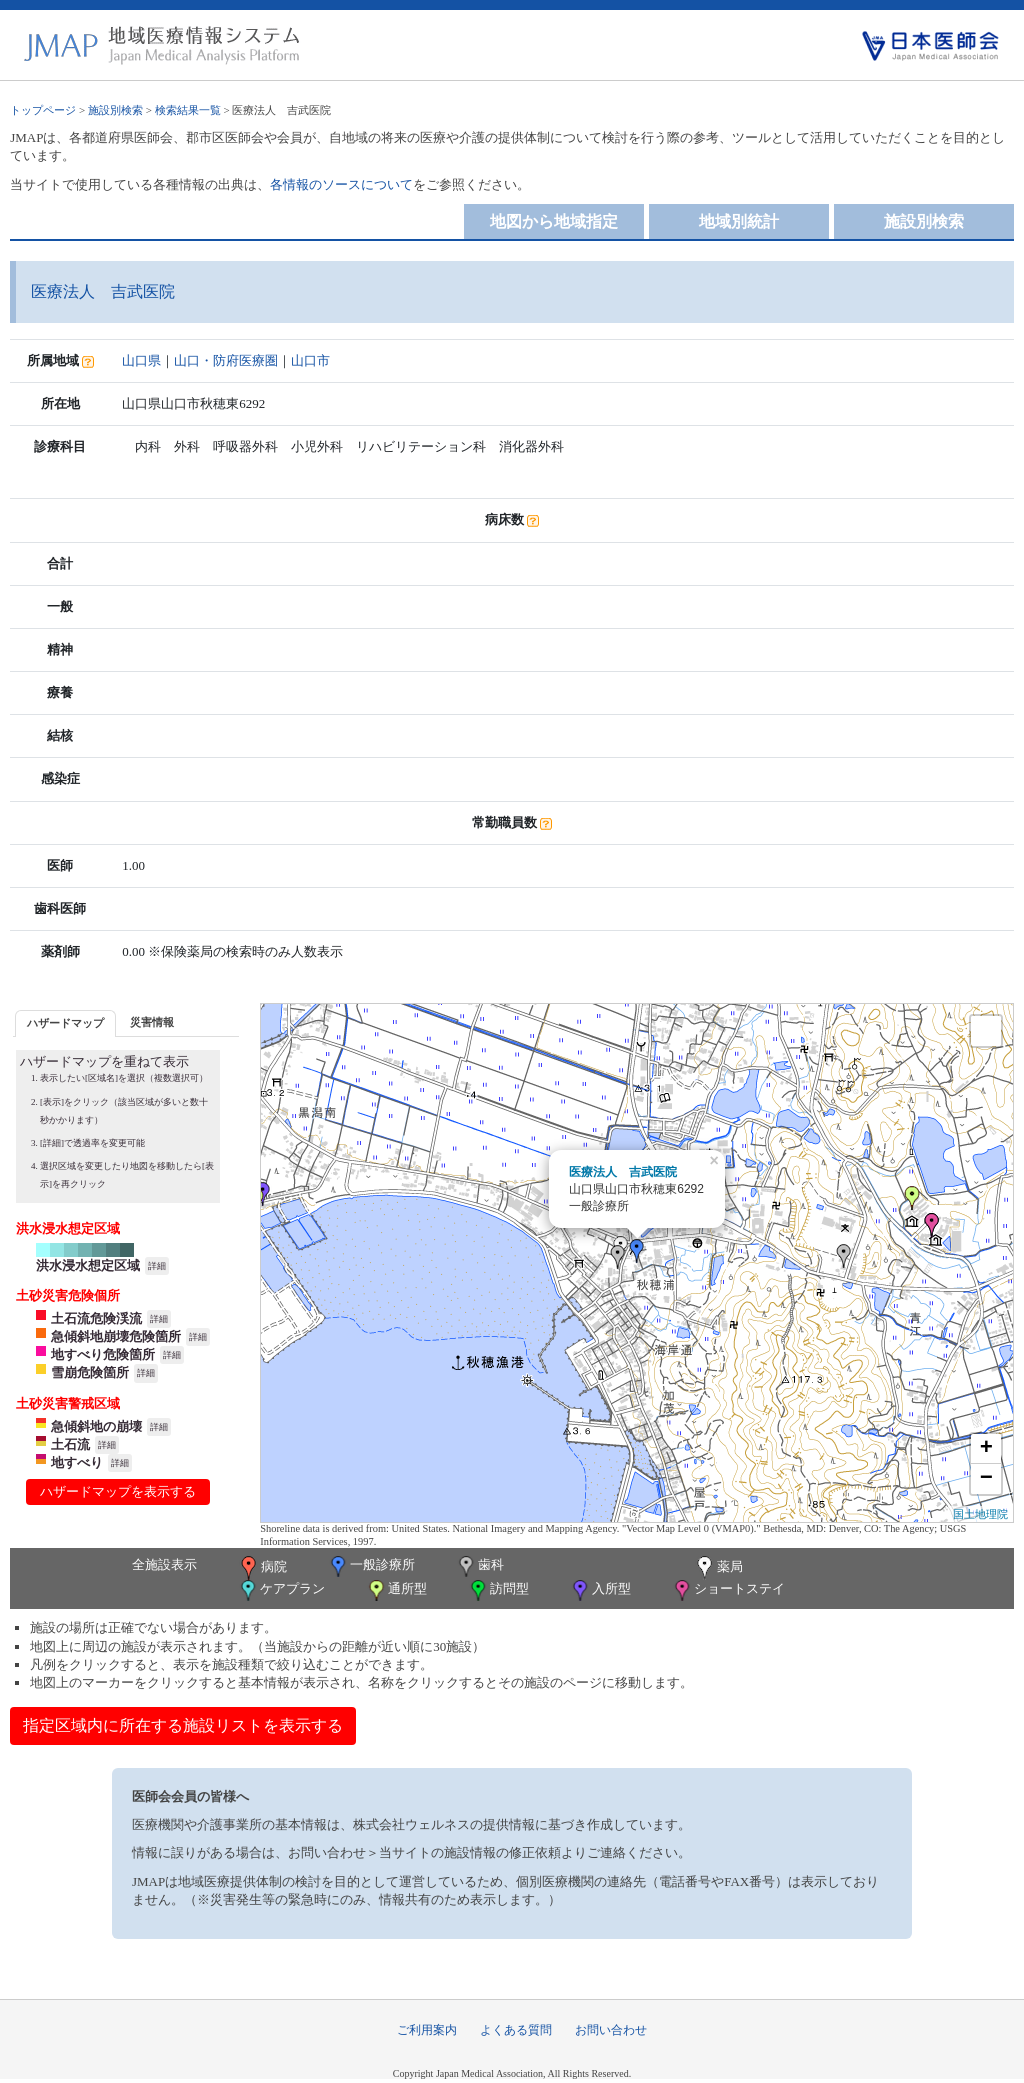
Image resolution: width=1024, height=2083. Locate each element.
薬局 (718, 1568)
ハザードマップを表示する (118, 1491)
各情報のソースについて (341, 184)
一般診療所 (371, 1566)
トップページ (43, 110)
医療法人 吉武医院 (623, 1172)
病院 (262, 1568)
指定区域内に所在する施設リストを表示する (183, 1725)
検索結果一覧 (188, 110)
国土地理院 (980, 1514)
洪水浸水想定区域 (88, 1265)
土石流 (70, 1444)
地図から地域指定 (554, 221)
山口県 (141, 360)
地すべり (77, 1462)
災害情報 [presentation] (152, 1022)
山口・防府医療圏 (226, 360)
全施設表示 (164, 1564)
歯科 (479, 1566)
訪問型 (498, 1590)
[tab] (65, 1023)
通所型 (396, 1590)
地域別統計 (739, 221)
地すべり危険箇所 (103, 1354)
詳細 (157, 1266)
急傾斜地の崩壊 (96, 1426)
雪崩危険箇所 (90, 1372)
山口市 (310, 360)
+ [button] (986, 1449)
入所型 (600, 1590)
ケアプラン (281, 1590)
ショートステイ (728, 1590)
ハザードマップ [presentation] (65, 1023)
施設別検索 (115, 110)
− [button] (986, 1479)
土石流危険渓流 (96, 1318)
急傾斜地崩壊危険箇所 (116, 1336)
